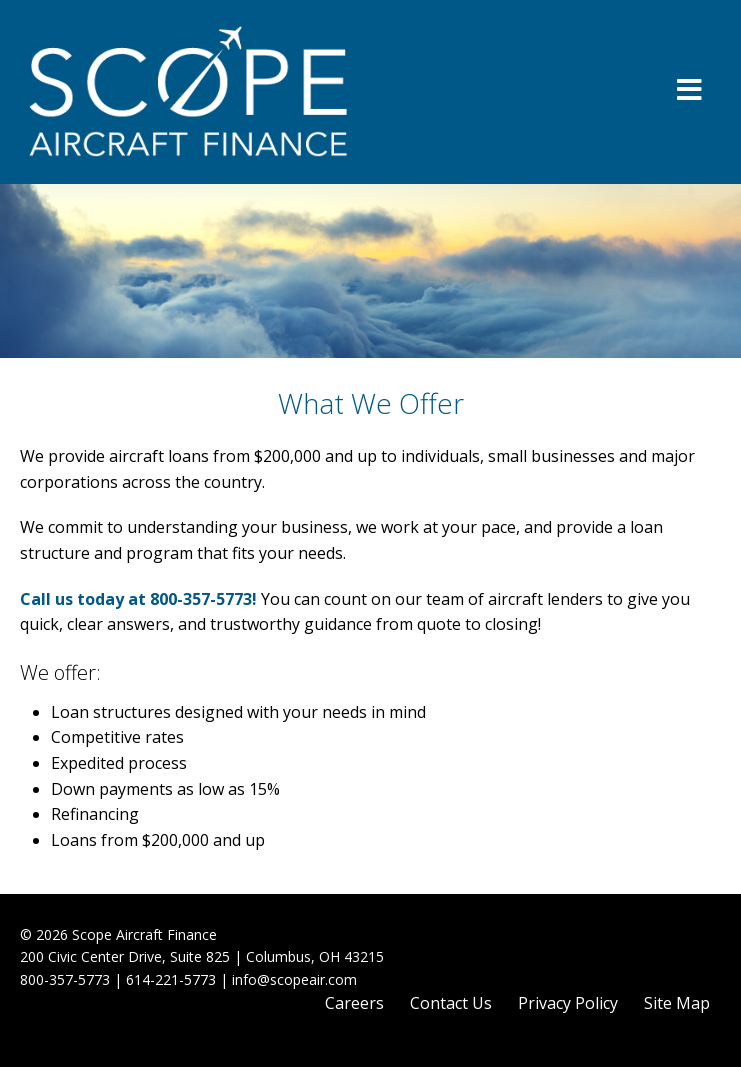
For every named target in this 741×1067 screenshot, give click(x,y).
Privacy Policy (568, 1003)
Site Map (677, 1003)
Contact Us (451, 1003)
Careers (354, 1003)
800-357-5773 (201, 599)
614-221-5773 (171, 979)
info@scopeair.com (294, 979)
